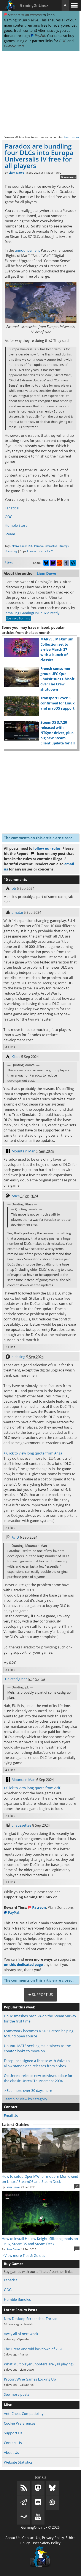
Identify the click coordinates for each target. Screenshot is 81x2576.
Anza (16, 1196)
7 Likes (9, 562)
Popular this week (19, 2007)
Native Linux (19, 546)
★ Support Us (40, 1994)
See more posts (16, 2394)
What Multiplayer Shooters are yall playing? (39, 2364)
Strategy (64, 546)
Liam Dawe (16, 172)
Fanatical (12, 508)
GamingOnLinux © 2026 (40, 2527)
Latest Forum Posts (20, 2309)
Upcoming (11, 551)
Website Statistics (18, 2462)
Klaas (16, 1056)
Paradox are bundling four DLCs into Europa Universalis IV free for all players (39, 156)
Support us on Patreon (23, 15)
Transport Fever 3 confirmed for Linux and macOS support (57, 703)
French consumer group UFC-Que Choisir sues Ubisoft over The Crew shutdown (57, 679)
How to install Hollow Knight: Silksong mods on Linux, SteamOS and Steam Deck (40, 2238)
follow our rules (46, 848)
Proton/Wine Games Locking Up (30, 2379)
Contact (10, 2106)
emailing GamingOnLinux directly (32, 613)
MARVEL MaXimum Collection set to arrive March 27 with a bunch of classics (56, 649)
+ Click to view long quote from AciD (32, 1788)
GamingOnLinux (34, 5)
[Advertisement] (40, 92)
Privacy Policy (53, 2537)
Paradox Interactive (45, 546)
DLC (30, 546)
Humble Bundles (17, 2299)
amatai (17, 912)
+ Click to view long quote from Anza (32, 1453)
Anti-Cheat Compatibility (23, 2413)
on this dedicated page (23, 1964)
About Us (11, 2452)
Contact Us (13, 2442)
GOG (63, 40)
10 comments (68, 177)
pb (14, 888)
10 (77, 2186)
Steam (10, 534)
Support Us (13, 2433)
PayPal (38, 35)
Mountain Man (23, 1151)
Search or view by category (25, 2099)
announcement (27, 250)
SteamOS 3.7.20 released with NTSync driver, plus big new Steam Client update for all (57, 733)
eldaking (18, 1356)
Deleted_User (16, 1679)
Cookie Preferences (19, 2423)
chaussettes (21, 1825)
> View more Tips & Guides (23, 2255)
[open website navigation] (74, 5)
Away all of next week (21, 2333)
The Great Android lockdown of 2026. (34, 2349)
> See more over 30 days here (28, 2090)
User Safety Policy (46, 2543)
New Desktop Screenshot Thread (30, 2318)
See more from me (18, 618)
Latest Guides (15, 2124)
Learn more (71, 137)
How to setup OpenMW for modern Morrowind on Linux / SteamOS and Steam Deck (40, 2176)
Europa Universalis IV (40, 551)
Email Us (11, 2115)
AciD (15, 1537)
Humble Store (14, 46)
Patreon (37, 1907)
